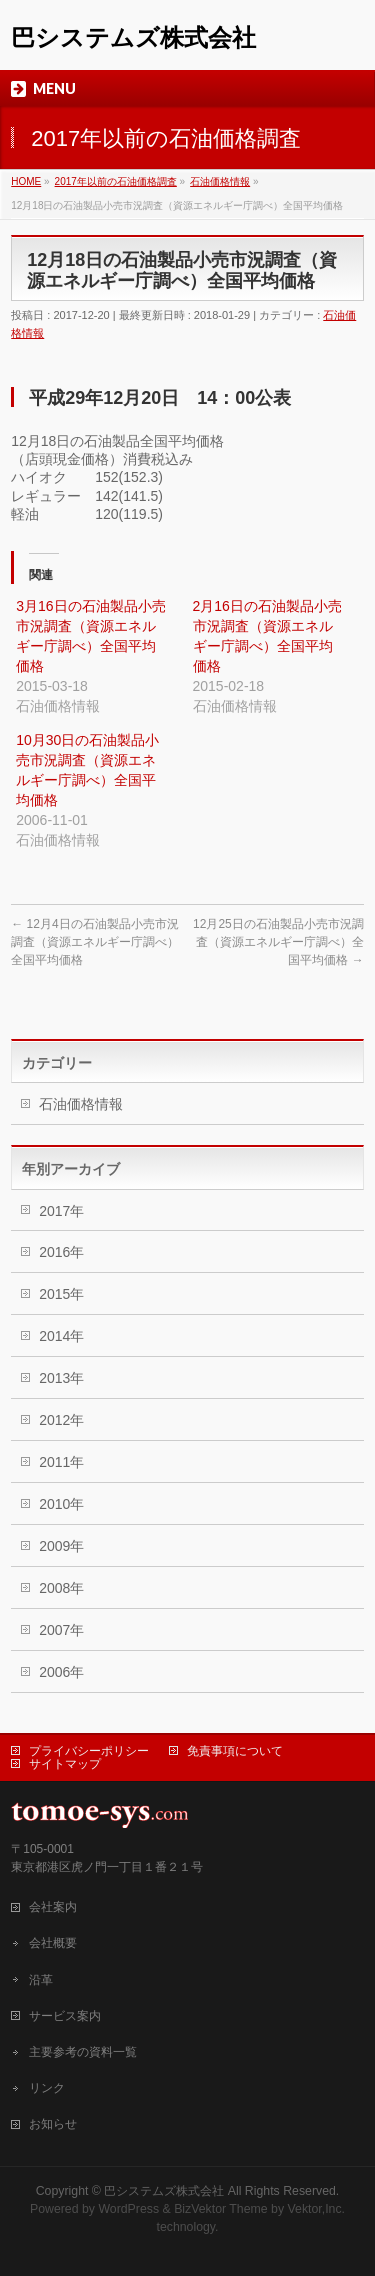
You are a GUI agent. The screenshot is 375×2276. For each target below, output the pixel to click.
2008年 (61, 1588)
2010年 (61, 1504)
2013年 (61, 1378)
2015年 (61, 1294)
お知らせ (53, 2124)
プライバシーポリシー (89, 1751)
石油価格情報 (81, 1104)
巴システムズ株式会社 (133, 37)
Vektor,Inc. (317, 2209)
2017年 (61, 1211)
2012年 (61, 1420)
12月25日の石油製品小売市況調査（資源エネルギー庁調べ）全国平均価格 (278, 942)
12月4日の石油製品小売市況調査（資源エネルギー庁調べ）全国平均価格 (95, 942)
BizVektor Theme (221, 2209)
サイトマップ (65, 1764)
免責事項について (235, 1751)
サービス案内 (65, 2016)
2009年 (61, 1546)
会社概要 (53, 1943)
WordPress (128, 2209)
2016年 (61, 1252)
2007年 (61, 1630)
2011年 (61, 1462)
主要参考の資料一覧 (83, 2052)
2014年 (61, 1336)
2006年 (61, 1672)
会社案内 (53, 1907)
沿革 (41, 1980)
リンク (47, 2088)
